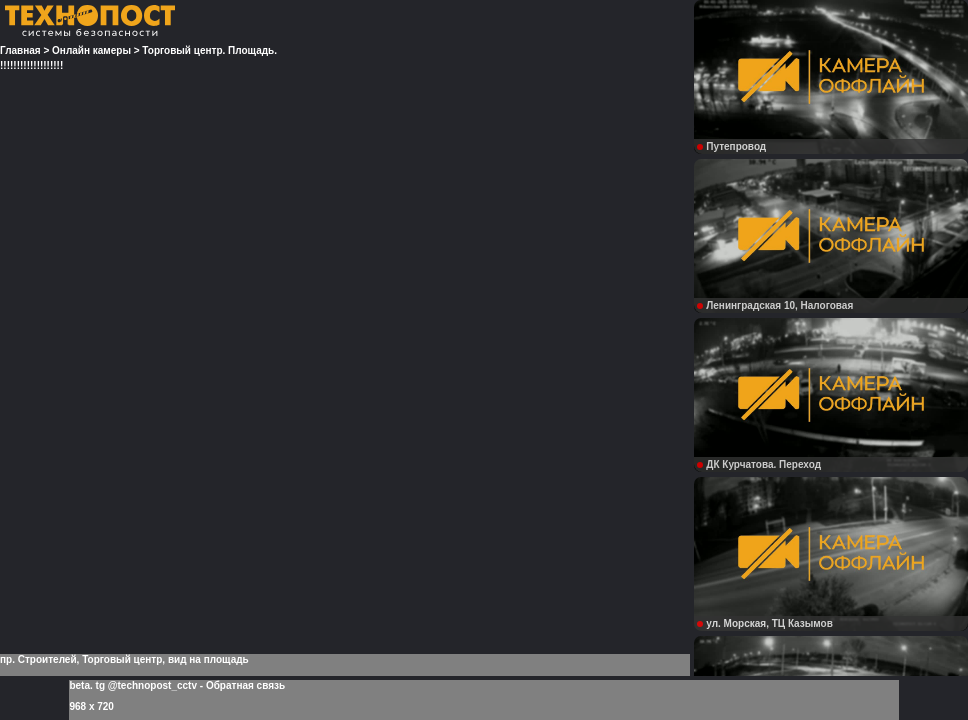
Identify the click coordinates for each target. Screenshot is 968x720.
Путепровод (731, 146)
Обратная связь (245, 685)
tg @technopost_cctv (146, 685)
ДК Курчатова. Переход (759, 464)
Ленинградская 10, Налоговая (775, 305)
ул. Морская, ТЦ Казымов (765, 623)
